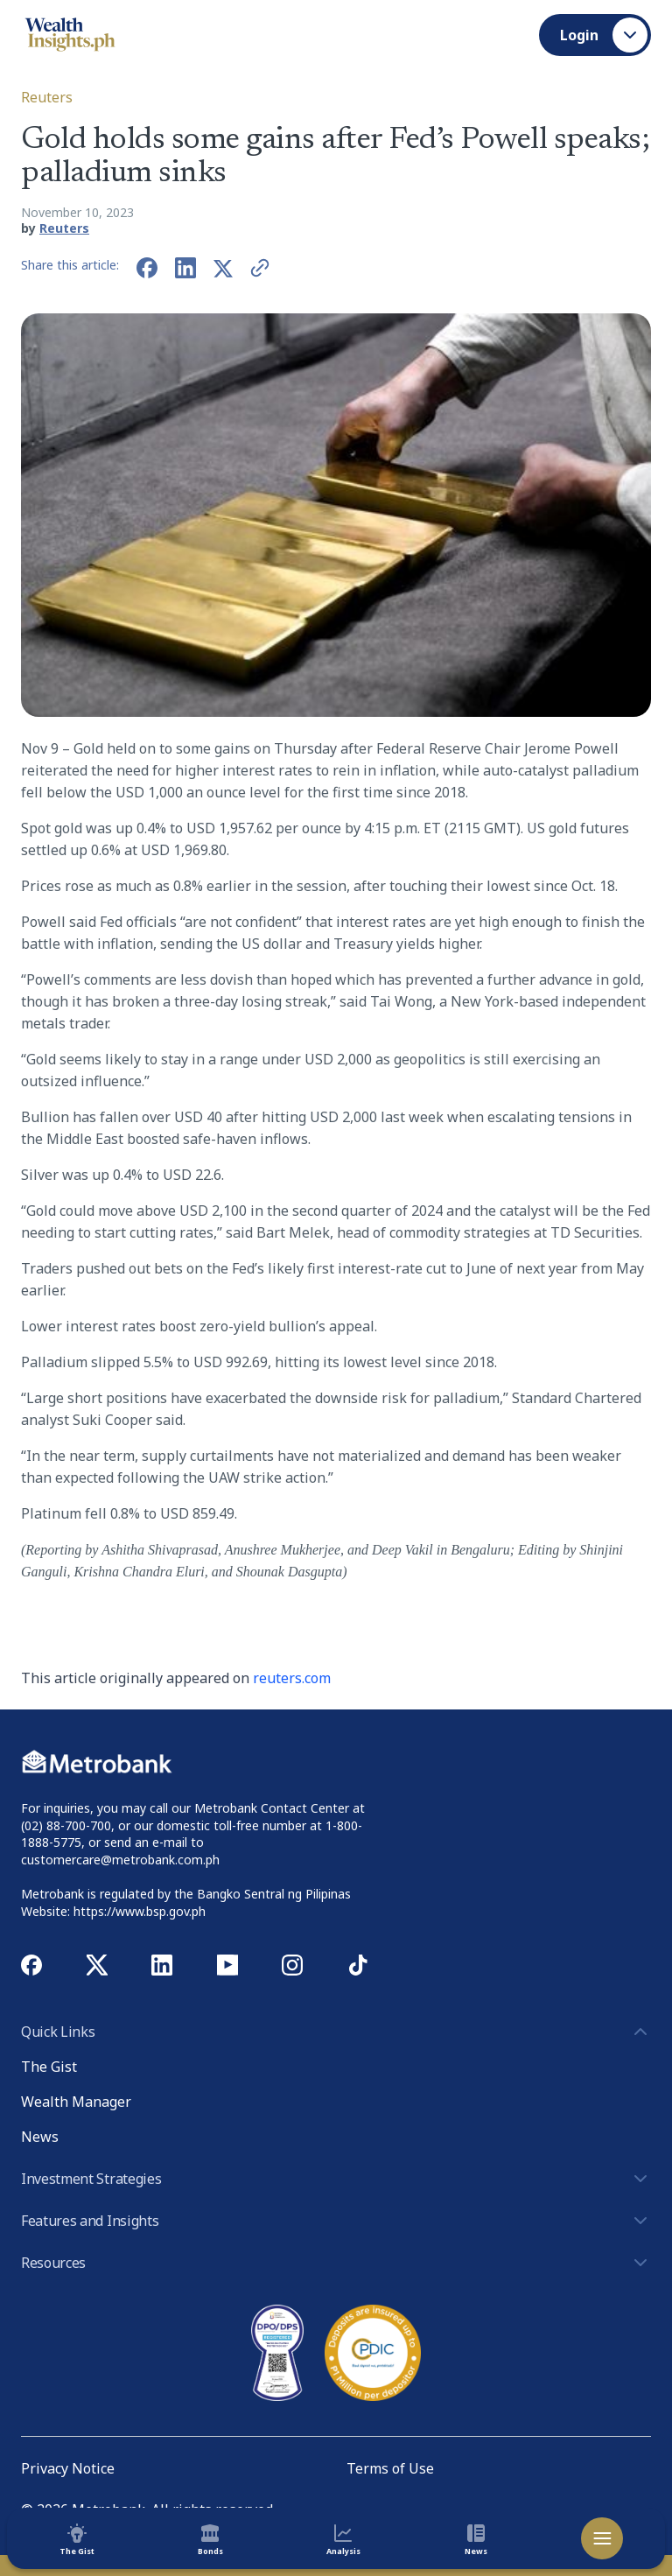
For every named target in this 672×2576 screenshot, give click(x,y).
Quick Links (336, 2031)
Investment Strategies (336, 2178)
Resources (336, 2262)
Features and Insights (336, 2220)
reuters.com (292, 1678)
